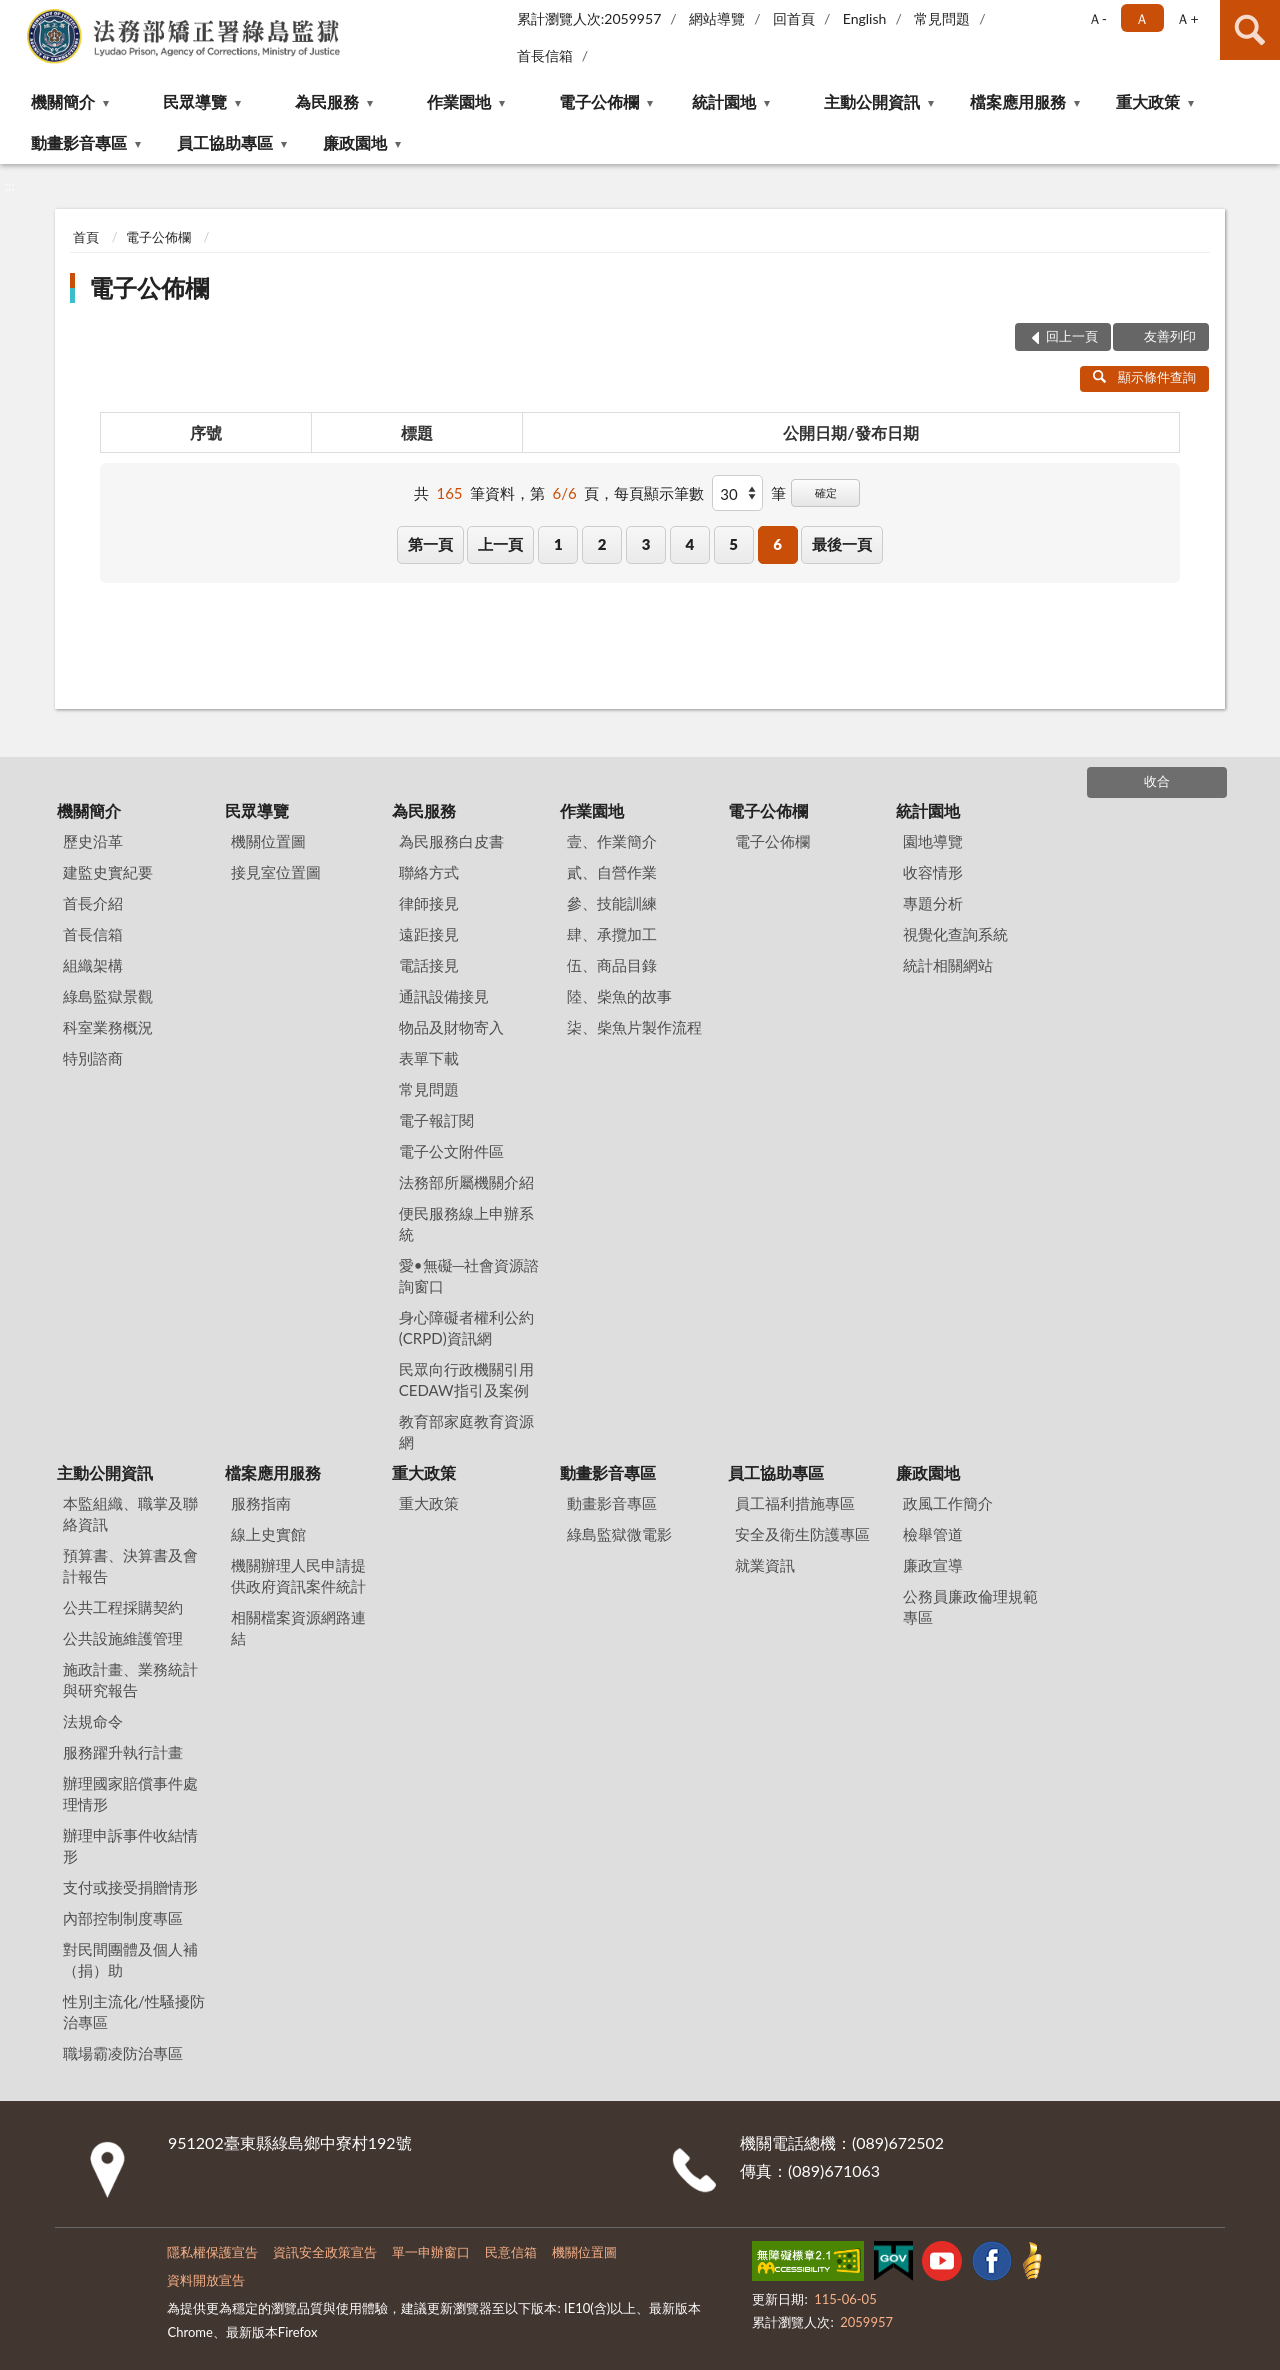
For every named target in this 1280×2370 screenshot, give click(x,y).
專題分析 (933, 903)
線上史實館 (268, 1534)
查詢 (1250, 30)
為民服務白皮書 (451, 841)
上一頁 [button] (500, 544)
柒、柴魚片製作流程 (634, 1027)
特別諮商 (93, 1058)
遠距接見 (429, 934)
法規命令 (93, 1721)
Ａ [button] (1142, 18)
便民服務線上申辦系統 (466, 1223)
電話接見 (429, 965)
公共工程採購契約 (123, 1607)
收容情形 (933, 872)
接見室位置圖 (276, 872)
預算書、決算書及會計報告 (130, 1565)
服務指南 (261, 1503)
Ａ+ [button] (1187, 18)
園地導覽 (933, 841)
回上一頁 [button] (1072, 336)
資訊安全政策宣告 (325, 2252)
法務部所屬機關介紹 (466, 1182)
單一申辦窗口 (431, 2252)
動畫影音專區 (79, 142)
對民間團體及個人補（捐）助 (130, 1959)
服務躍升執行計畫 (123, 1752)
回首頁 (794, 18)
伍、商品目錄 (612, 965)
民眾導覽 (195, 101)
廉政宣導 (933, 1565)
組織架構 (93, 965)
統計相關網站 (948, 965)
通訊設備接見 (444, 996)
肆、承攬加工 (612, 934)
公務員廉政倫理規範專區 (970, 1606)
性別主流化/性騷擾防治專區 (134, 2011)
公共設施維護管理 (123, 1638)
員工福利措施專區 (795, 1503)
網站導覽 (717, 18)
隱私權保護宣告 (212, 2252)
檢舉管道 (933, 1534)
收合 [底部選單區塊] (1157, 781)
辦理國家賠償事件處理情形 (130, 1793)
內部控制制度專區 (123, 1918)
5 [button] (733, 544)
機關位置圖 (268, 841)
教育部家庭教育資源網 (466, 1431)
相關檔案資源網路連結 (298, 1627)
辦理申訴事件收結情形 (130, 1845)
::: (16, 15)
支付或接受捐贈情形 (130, 1887)
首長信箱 (545, 55)
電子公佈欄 (599, 101)
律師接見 (429, 903)
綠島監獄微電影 (619, 1534)
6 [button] (777, 544)
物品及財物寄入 (451, 1027)
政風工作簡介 (948, 1503)
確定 (826, 492)
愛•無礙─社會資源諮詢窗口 (469, 1275)
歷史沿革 (93, 841)
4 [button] (689, 544)
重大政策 (1148, 101)
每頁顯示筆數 (659, 493)
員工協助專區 (225, 142)
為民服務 (327, 101)
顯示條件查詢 (1144, 377)
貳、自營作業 (612, 872)
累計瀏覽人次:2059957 (589, 18)
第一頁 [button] (430, 544)
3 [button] (646, 544)
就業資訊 (765, 1565)
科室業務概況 (108, 1027)
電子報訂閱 (436, 1120)
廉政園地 (355, 142)
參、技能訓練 (612, 903)
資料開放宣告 (206, 2280)
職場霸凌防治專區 (123, 2053)
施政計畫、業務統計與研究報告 (130, 1679)
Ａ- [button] (1097, 18)
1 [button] (558, 544)
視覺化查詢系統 (955, 934)
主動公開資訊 (872, 101)
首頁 (86, 237)
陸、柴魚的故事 (619, 996)
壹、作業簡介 (612, 841)
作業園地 (459, 101)
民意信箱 (511, 2252)
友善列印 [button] (1170, 336)
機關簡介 (63, 101)
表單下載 (429, 1058)
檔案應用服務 (1018, 101)
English (865, 18)
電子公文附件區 (451, 1151)
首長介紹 (93, 903)
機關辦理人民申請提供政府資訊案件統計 (298, 1575)
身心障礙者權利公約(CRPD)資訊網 (466, 1327)
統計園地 (724, 101)
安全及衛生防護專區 (802, 1534)
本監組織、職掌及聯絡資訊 (130, 1513)
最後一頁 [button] (842, 544)
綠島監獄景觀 (108, 996)
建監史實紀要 (108, 872)
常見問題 (942, 18)
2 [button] (602, 544)
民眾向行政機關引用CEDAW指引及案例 (466, 1379)
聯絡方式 (429, 872)
